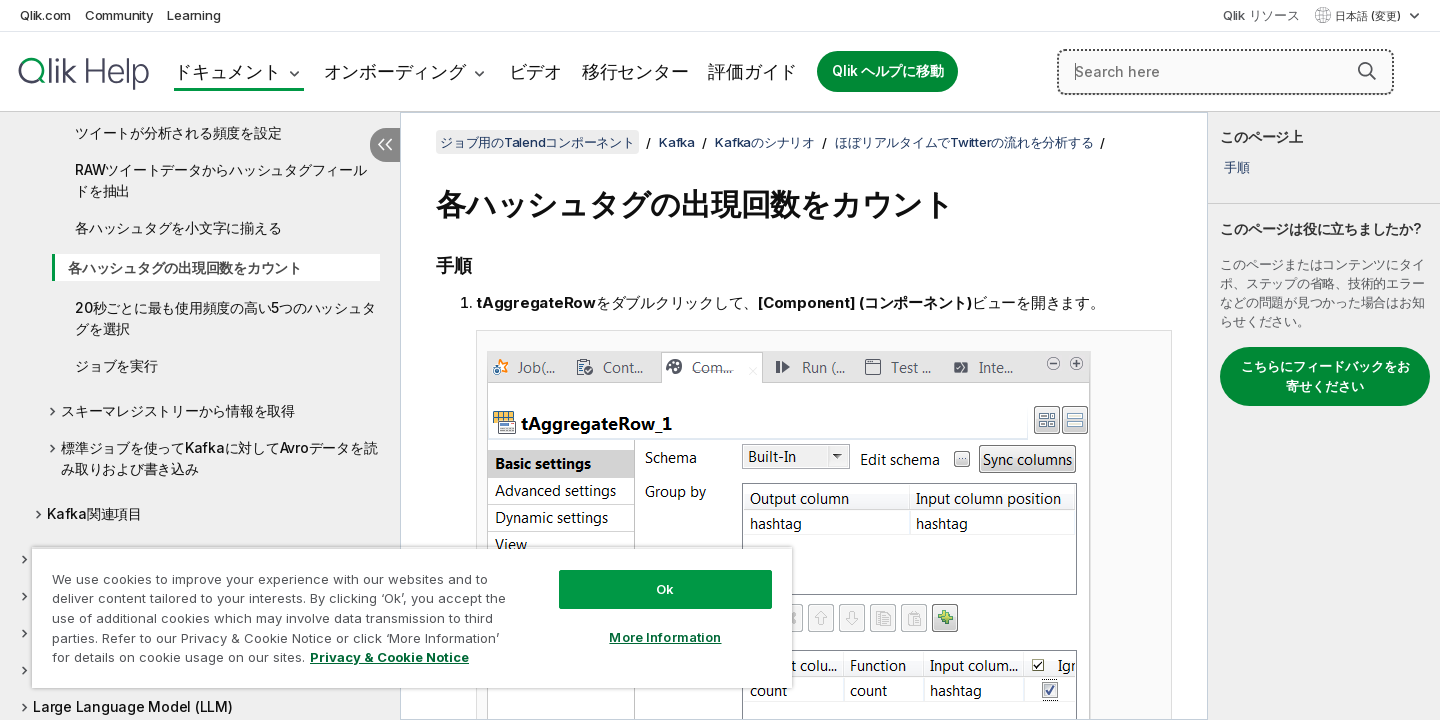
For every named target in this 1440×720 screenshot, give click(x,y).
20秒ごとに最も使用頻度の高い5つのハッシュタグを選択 (225, 318)
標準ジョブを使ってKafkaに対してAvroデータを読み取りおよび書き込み (219, 458)
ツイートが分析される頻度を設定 (178, 132)
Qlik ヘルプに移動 (887, 71)
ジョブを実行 (116, 365)
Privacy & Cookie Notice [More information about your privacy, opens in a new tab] (389, 657)
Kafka (677, 142)
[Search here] (1225, 72)
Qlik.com (45, 15)
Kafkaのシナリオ (765, 142)
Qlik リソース (1261, 15)
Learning (193, 15)
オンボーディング (395, 71)
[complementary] (1324, 416)
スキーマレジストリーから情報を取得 (178, 410)
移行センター (635, 71)
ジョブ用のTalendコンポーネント (537, 142)
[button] (1367, 71)
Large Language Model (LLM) (133, 706)
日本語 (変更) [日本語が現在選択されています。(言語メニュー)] (1369, 16)
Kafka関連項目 (94, 513)
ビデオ (535, 71)
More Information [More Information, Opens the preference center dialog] (665, 637)
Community (119, 15)
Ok (665, 589)
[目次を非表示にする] (385, 145)
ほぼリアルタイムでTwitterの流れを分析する (964, 142)
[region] (412, 617)
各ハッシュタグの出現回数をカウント (185, 267)
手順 (1237, 167)
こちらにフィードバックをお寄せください (1325, 376)
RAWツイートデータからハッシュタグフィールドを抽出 (221, 180)
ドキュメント (227, 71)
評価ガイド (752, 71)
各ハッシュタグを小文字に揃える (178, 227)
